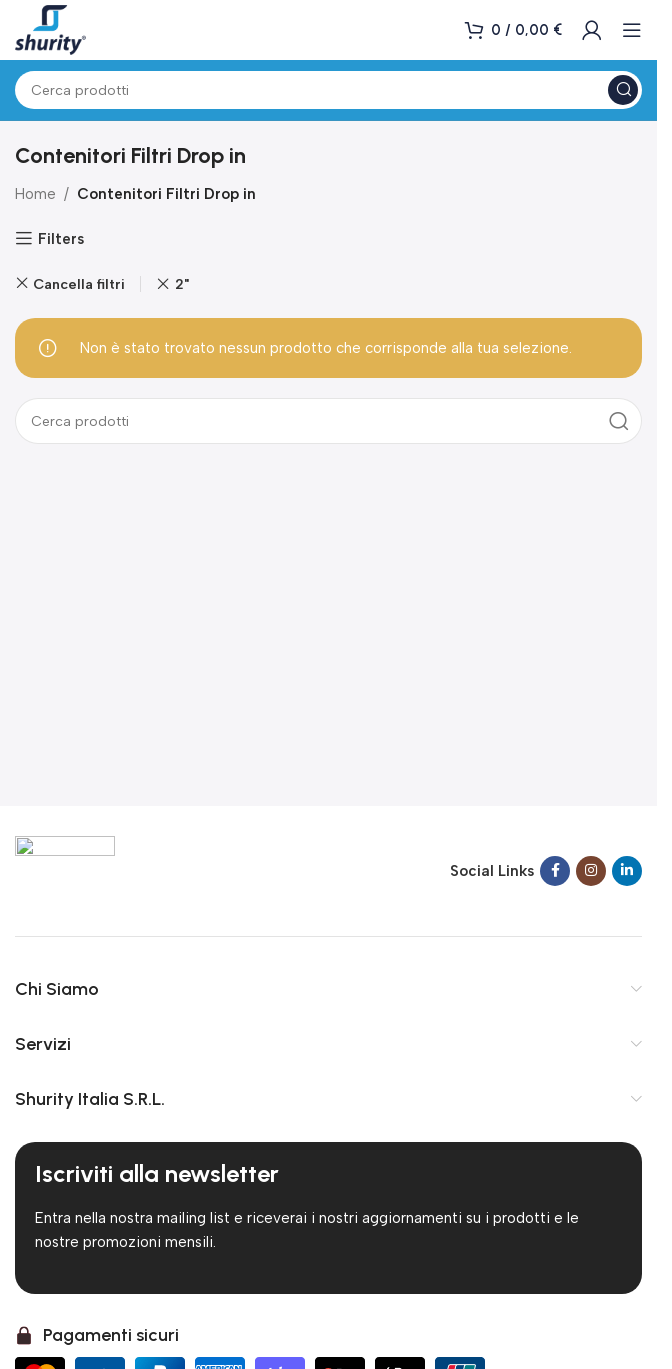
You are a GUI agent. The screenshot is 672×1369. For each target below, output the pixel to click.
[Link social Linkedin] (627, 871)
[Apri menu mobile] (632, 30)
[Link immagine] (65, 869)
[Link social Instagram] (591, 871)
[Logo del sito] (50, 29)
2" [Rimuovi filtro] (182, 284)
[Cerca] (328, 90)
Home (35, 194)
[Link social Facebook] (555, 871)
